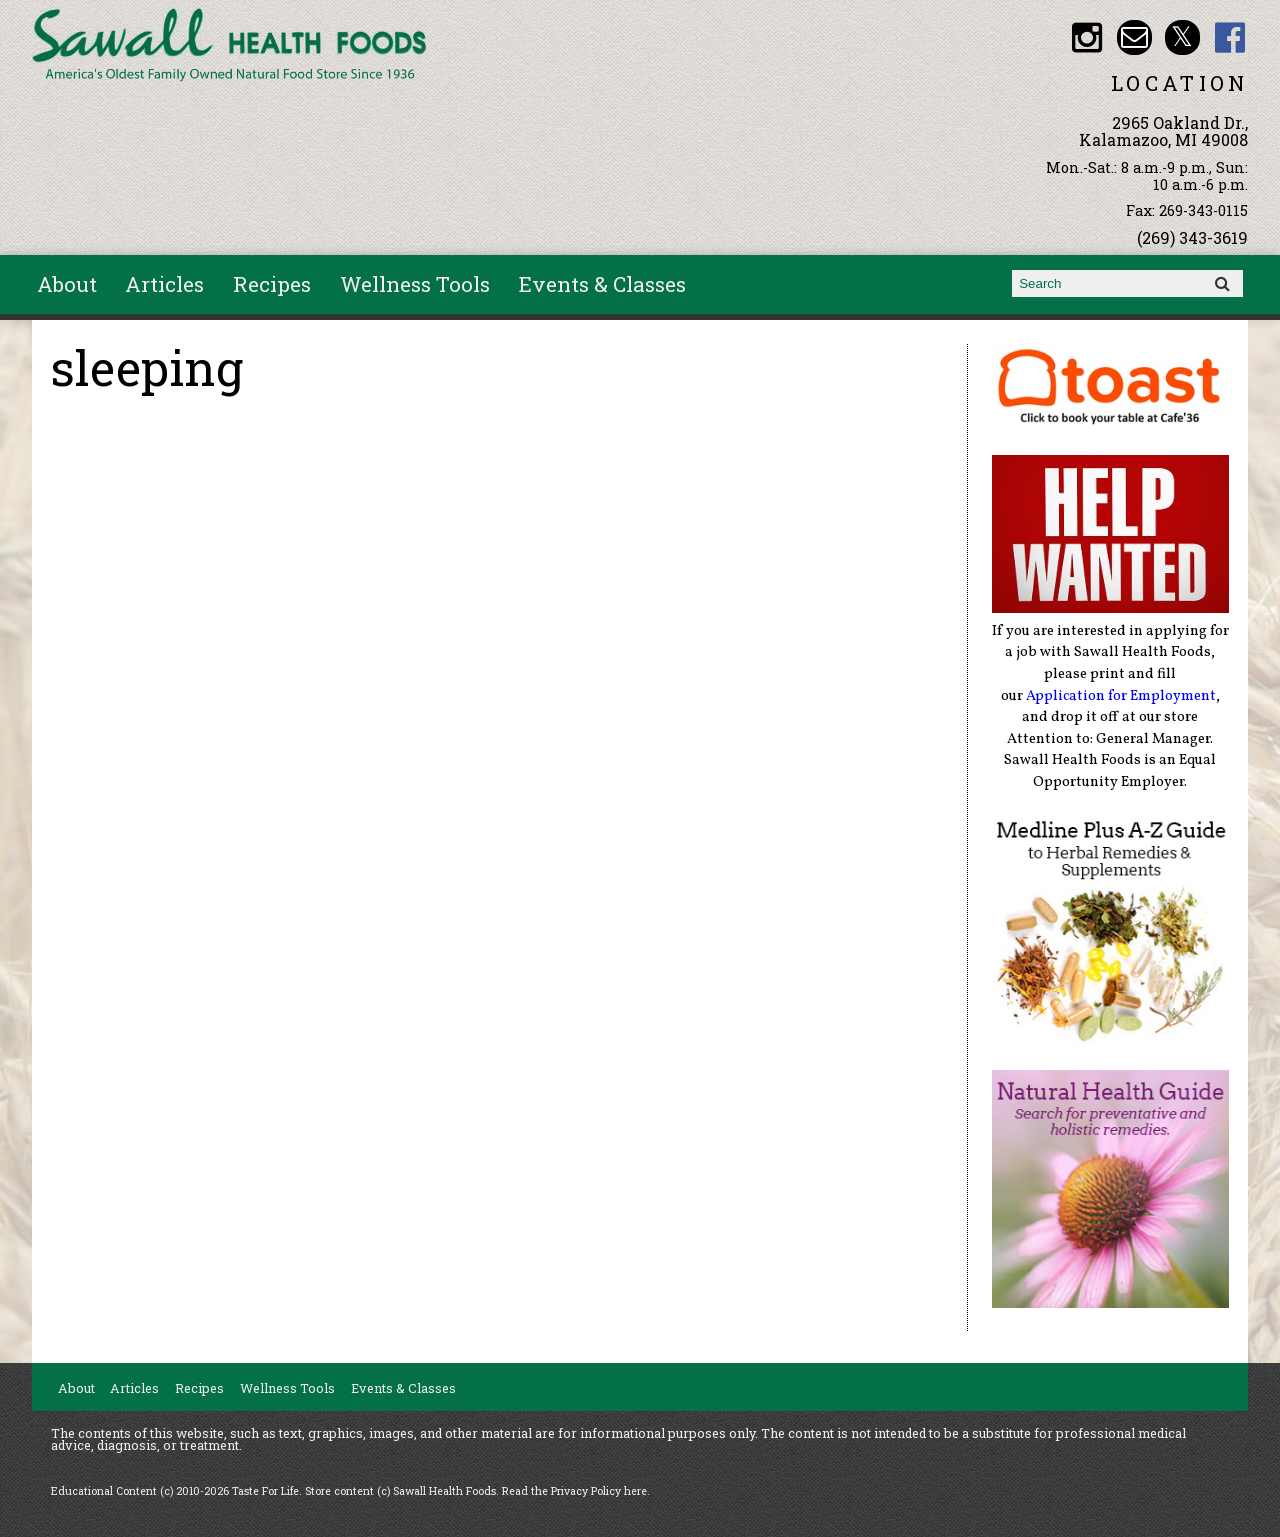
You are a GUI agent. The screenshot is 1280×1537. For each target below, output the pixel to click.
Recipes (272, 284)
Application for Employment (1121, 696)
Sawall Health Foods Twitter (1182, 37)
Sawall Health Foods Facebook (1230, 37)
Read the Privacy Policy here (574, 1491)
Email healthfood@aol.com (1134, 37)
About (67, 284)
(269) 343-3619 (1192, 237)
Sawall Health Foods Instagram (1086, 37)
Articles (164, 284)
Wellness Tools (415, 284)
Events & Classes (602, 284)
